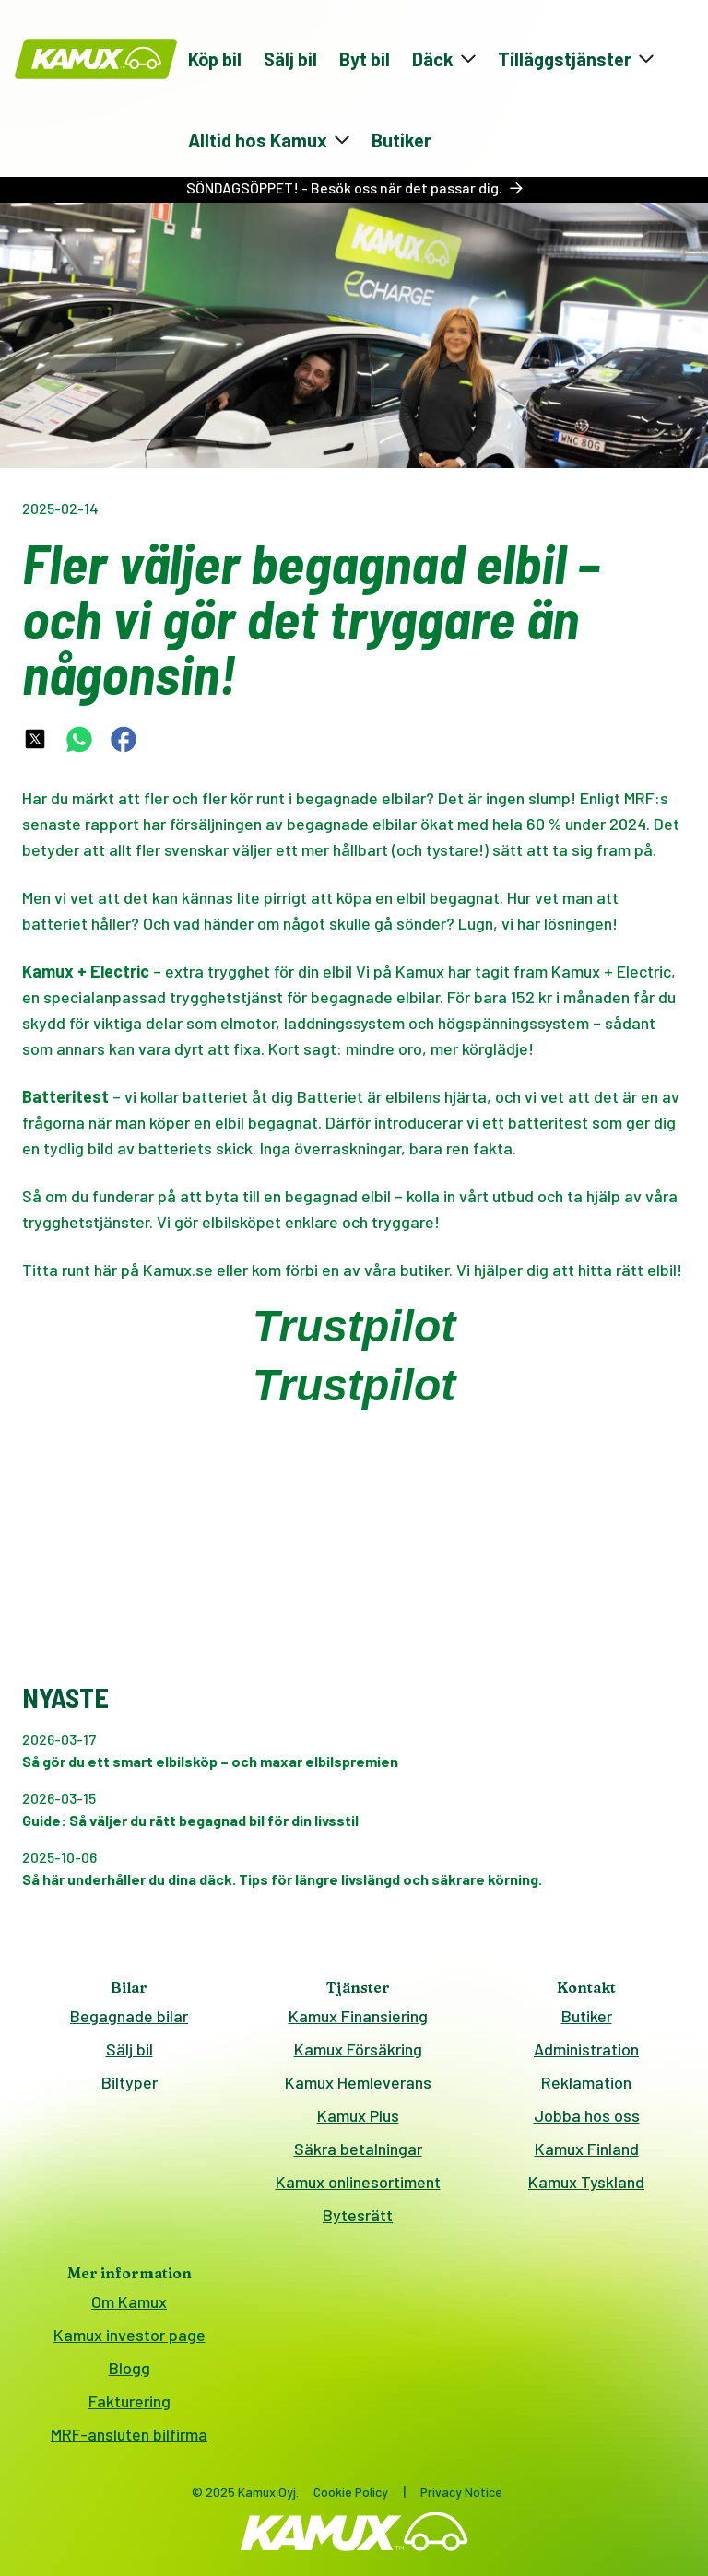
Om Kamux (129, 2301)
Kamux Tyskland (586, 2182)
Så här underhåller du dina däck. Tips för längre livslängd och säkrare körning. (282, 1879)
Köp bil (215, 59)
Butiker (401, 140)
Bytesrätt (358, 2215)
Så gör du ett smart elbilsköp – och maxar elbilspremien (210, 1761)
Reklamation (586, 2082)
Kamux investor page (129, 2334)
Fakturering (129, 2401)
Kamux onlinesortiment (358, 2182)
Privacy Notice (461, 2492)
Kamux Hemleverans (358, 2082)
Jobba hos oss (587, 2115)
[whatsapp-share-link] (79, 738)
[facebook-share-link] (123, 738)
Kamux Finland (587, 2148)
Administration (586, 2049)
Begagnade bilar (129, 2016)
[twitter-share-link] (35, 738)
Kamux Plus (358, 2115)
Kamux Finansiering (358, 2016)
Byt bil (364, 59)
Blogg (129, 2368)
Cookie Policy (350, 2492)
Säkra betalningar (358, 2148)
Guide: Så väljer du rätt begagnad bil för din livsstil (190, 1820)
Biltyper (129, 2082)
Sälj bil (290, 59)
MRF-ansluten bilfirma (129, 2434)
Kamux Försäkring (358, 2049)
